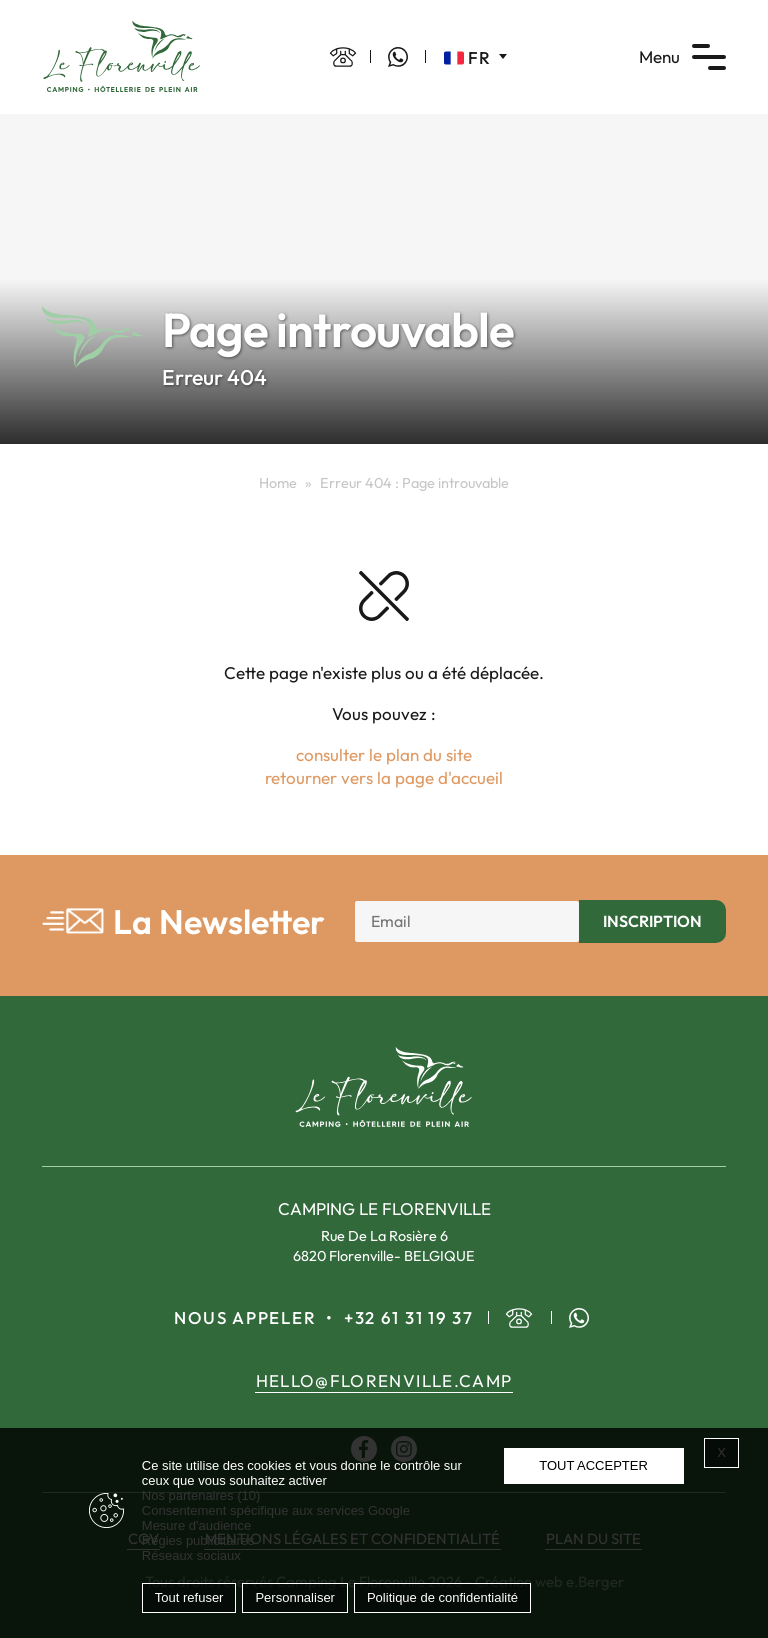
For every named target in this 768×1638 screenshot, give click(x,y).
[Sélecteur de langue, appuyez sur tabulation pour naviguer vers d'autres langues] (475, 57)
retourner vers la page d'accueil (384, 777)
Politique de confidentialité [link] (442, 1597)
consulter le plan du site (384, 754)
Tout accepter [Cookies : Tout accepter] (593, 1465)
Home (278, 483)
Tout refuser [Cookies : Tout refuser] (189, 1597)
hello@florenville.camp (384, 1380)
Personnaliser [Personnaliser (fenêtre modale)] (295, 1597)
